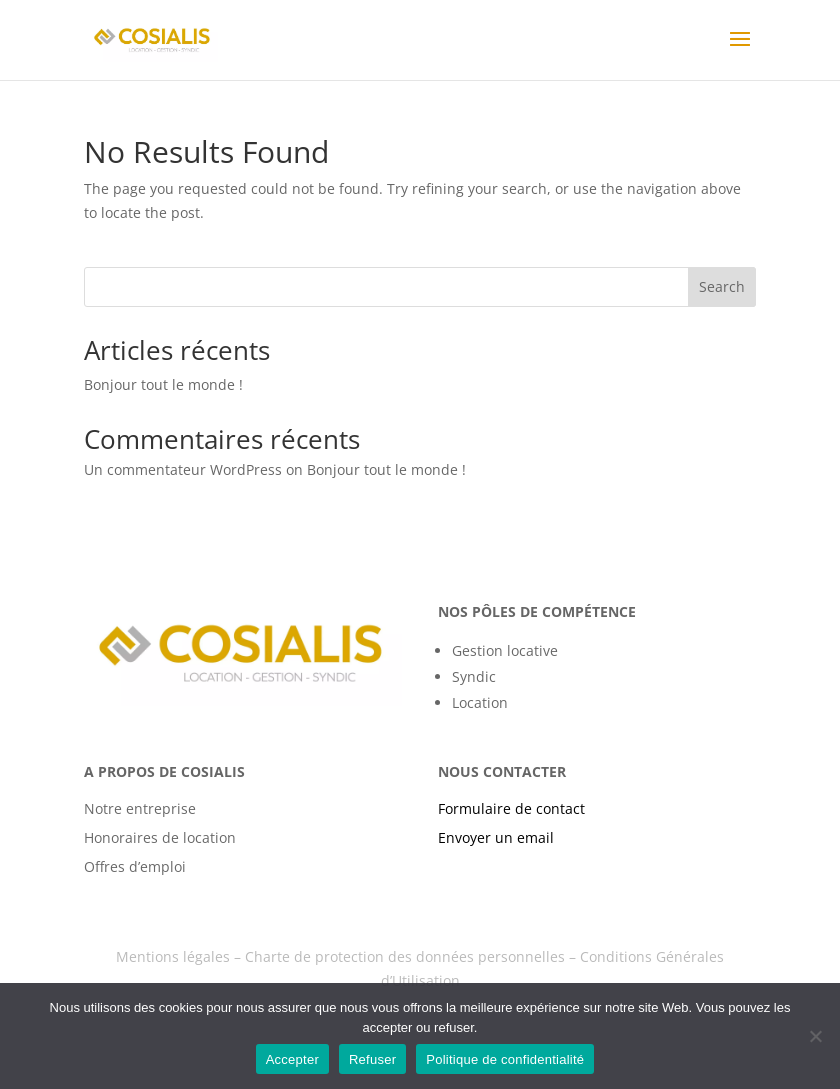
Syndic (474, 676)
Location (480, 702)
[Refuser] (815, 1036)
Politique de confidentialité (505, 1059)
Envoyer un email (496, 837)
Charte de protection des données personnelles (405, 956)
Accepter (292, 1059)
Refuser (372, 1059)
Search (722, 286)
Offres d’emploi (135, 866)
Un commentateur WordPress (183, 469)
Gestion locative (505, 650)
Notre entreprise (140, 808)
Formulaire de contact (511, 808)
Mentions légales (173, 956)
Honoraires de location (160, 837)
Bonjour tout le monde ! (163, 384)
